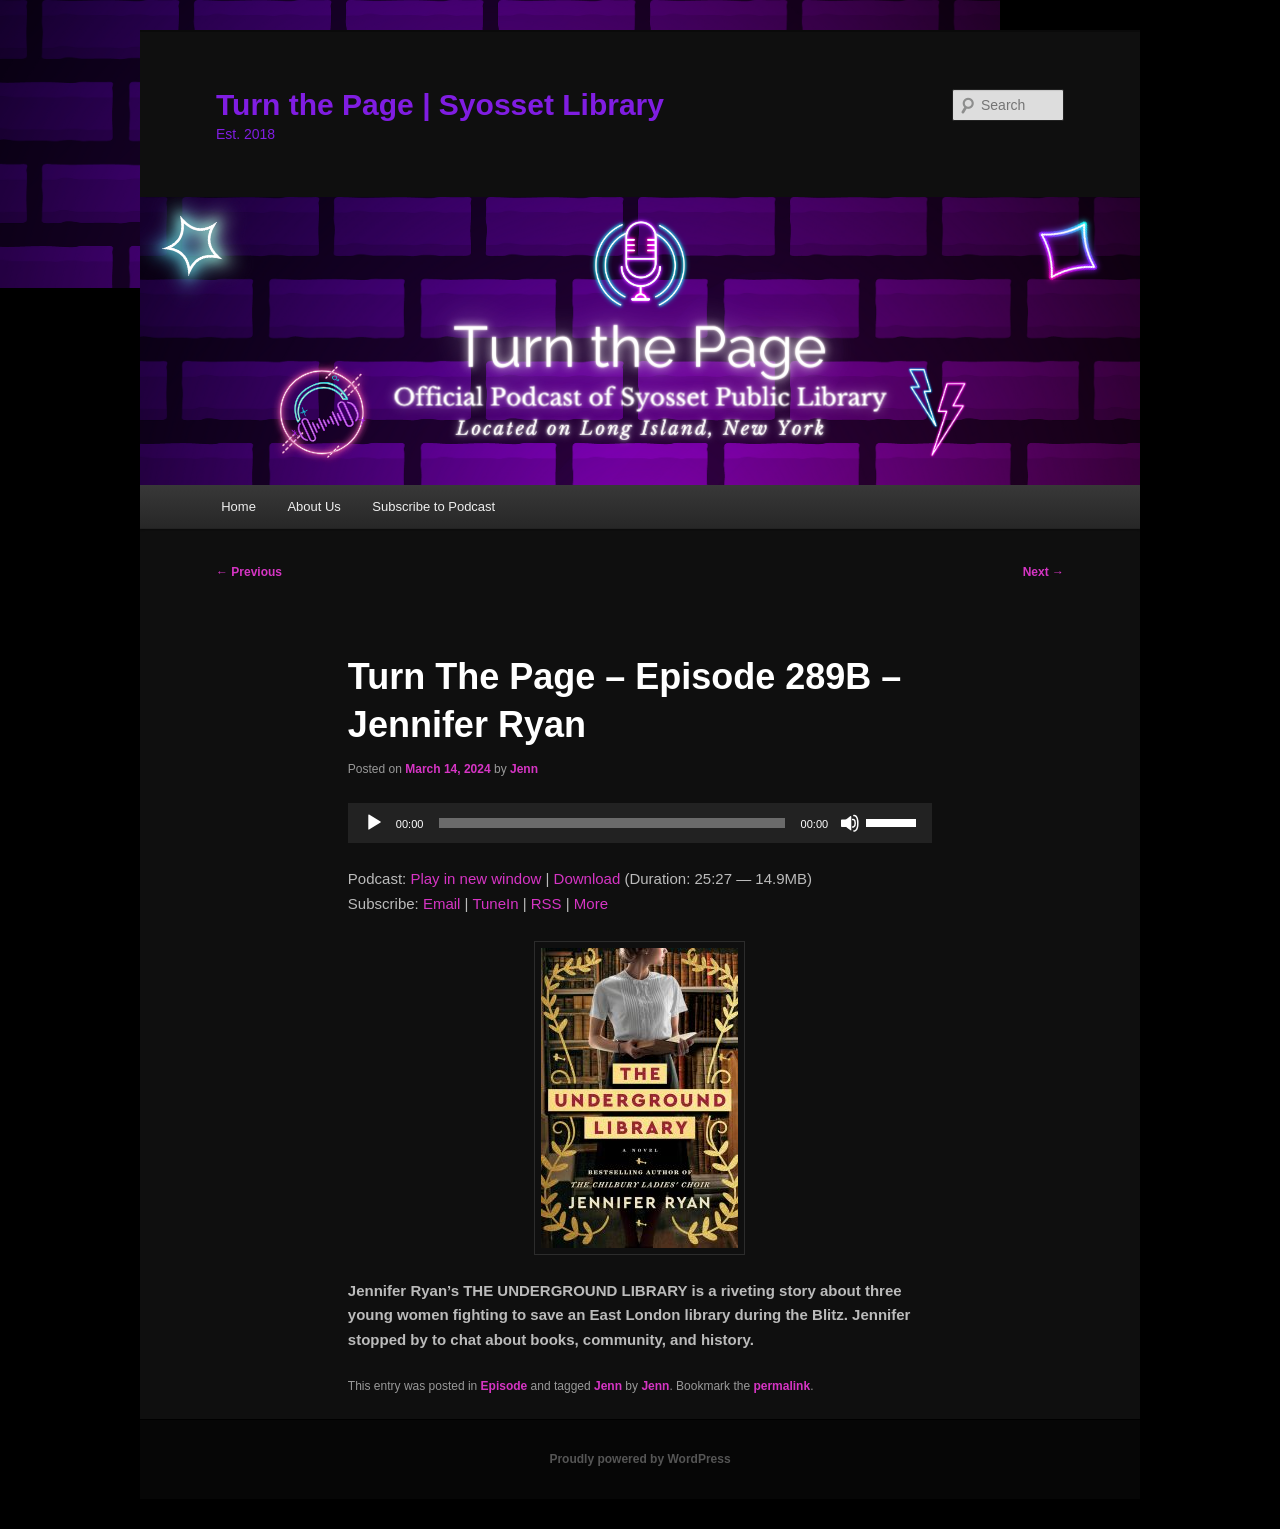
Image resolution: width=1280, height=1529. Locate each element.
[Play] (374, 823)
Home (238, 506)
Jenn (524, 769)
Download (587, 878)
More (591, 903)
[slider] (611, 823)
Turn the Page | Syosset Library (440, 104)
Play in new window (475, 878)
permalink (781, 1386)
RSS (546, 903)
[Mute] (850, 823)
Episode (504, 1386)
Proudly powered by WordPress (639, 1459)
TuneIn (495, 903)
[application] (640, 823)
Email (442, 903)
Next (1043, 572)
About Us (313, 506)
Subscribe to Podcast (433, 506)
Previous (249, 572)
